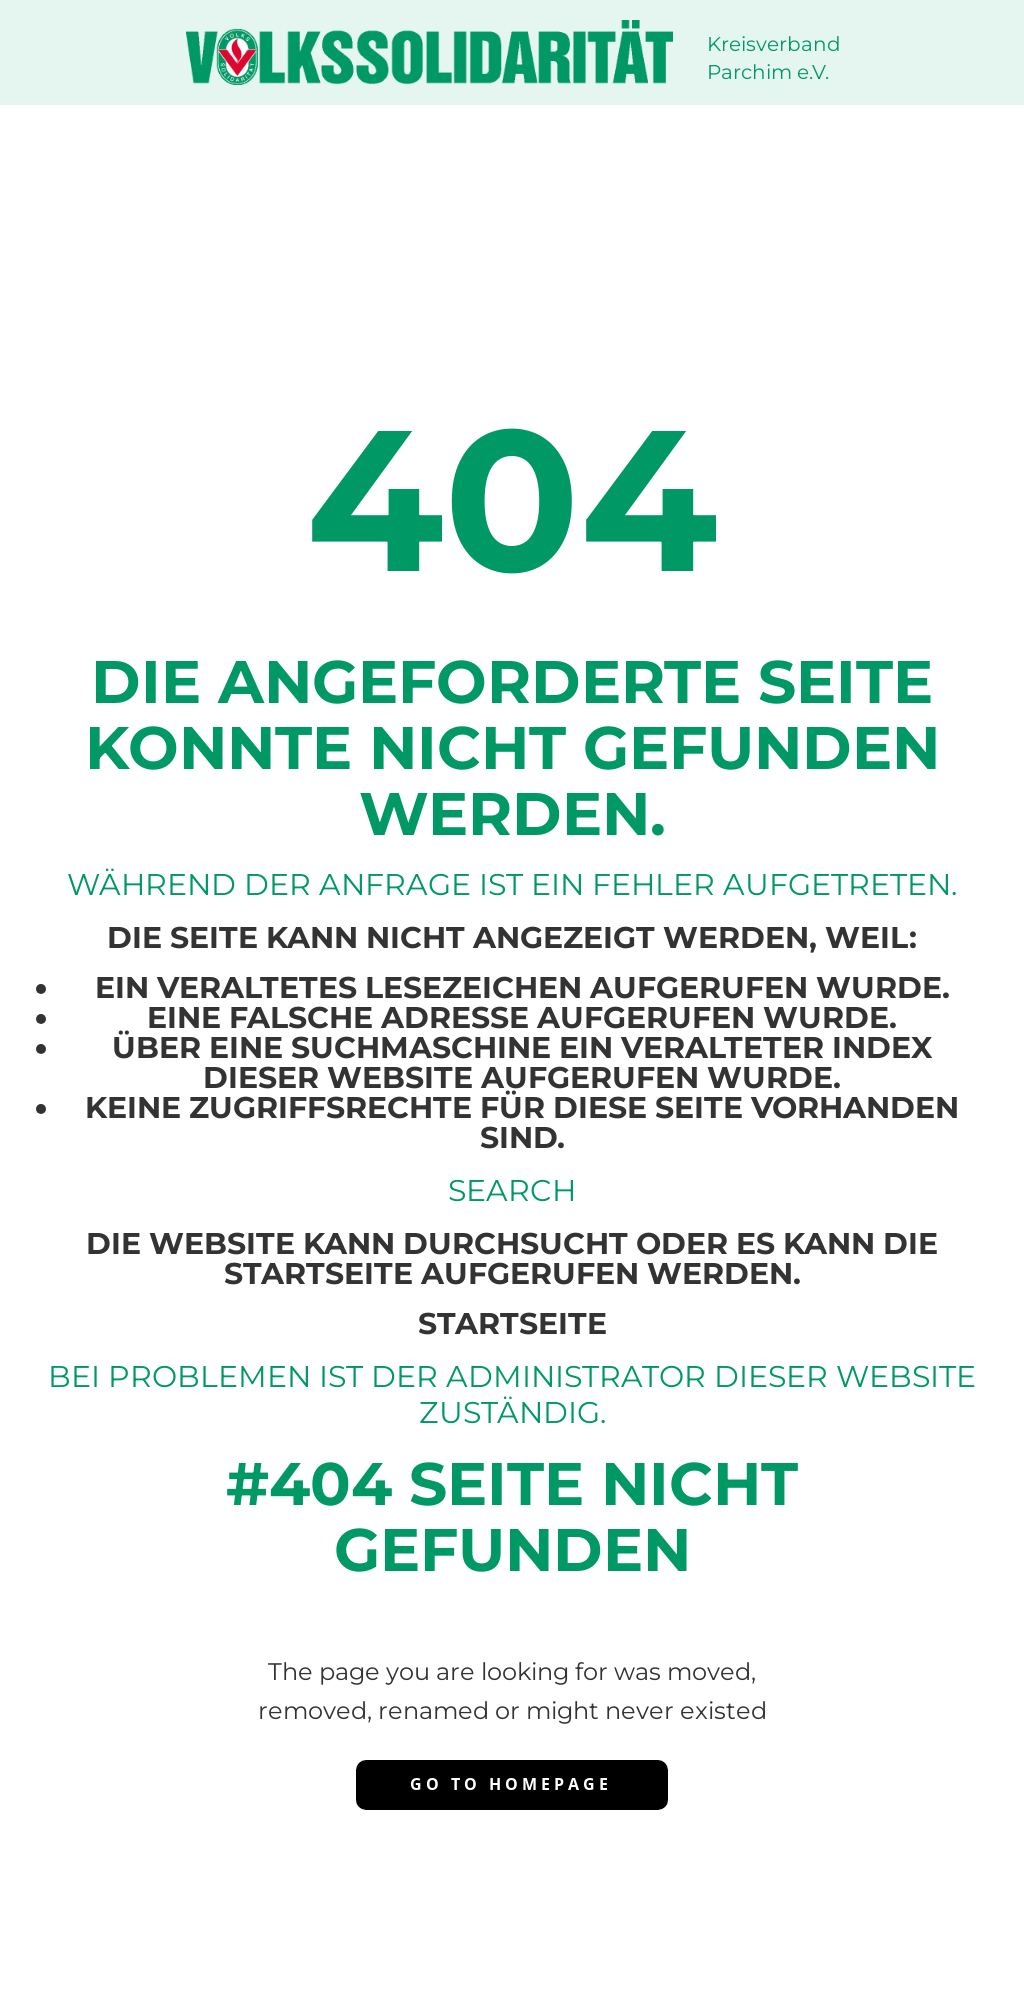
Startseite (512, 1323)
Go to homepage (511, 1784)
